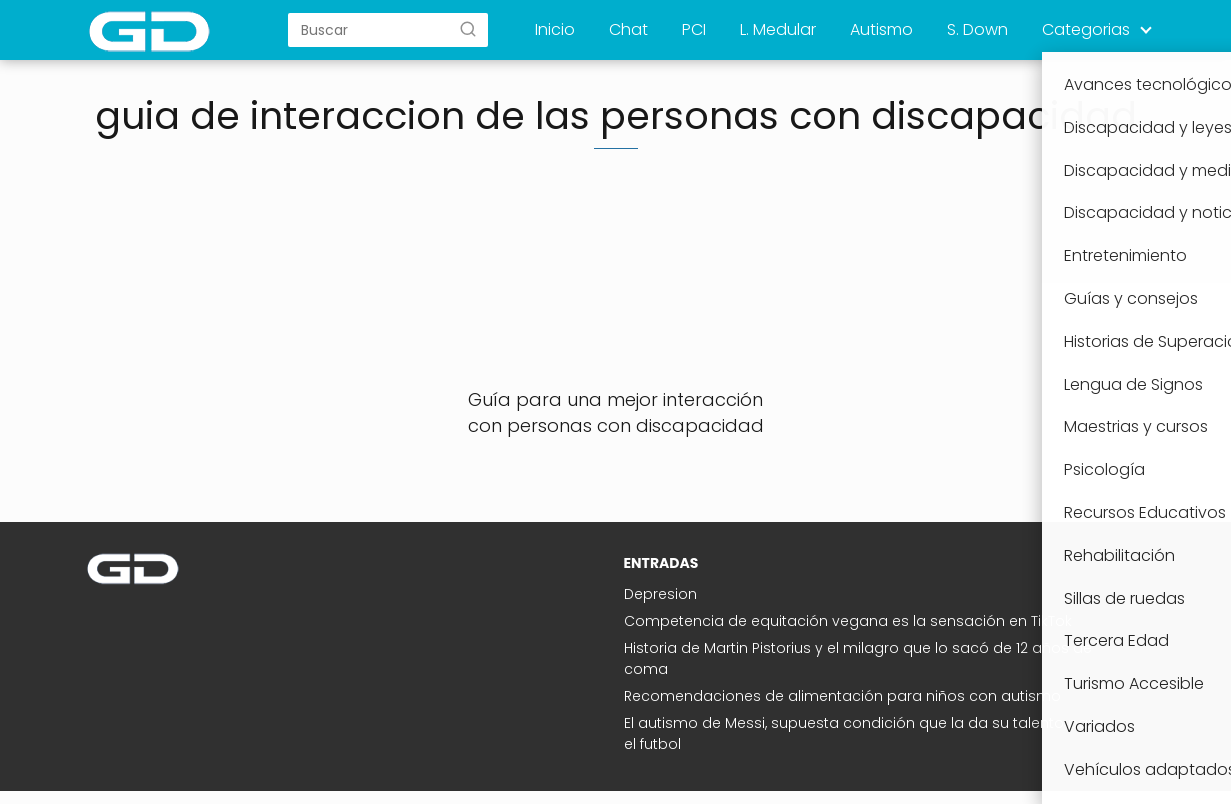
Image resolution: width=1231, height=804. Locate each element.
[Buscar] (468, 29)
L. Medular (778, 29)
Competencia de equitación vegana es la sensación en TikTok (848, 621)
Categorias (1086, 29)
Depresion (660, 594)
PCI (694, 29)
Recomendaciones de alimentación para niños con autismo (842, 696)
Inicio (555, 29)
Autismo (881, 29)
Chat (628, 29)
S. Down (977, 29)
